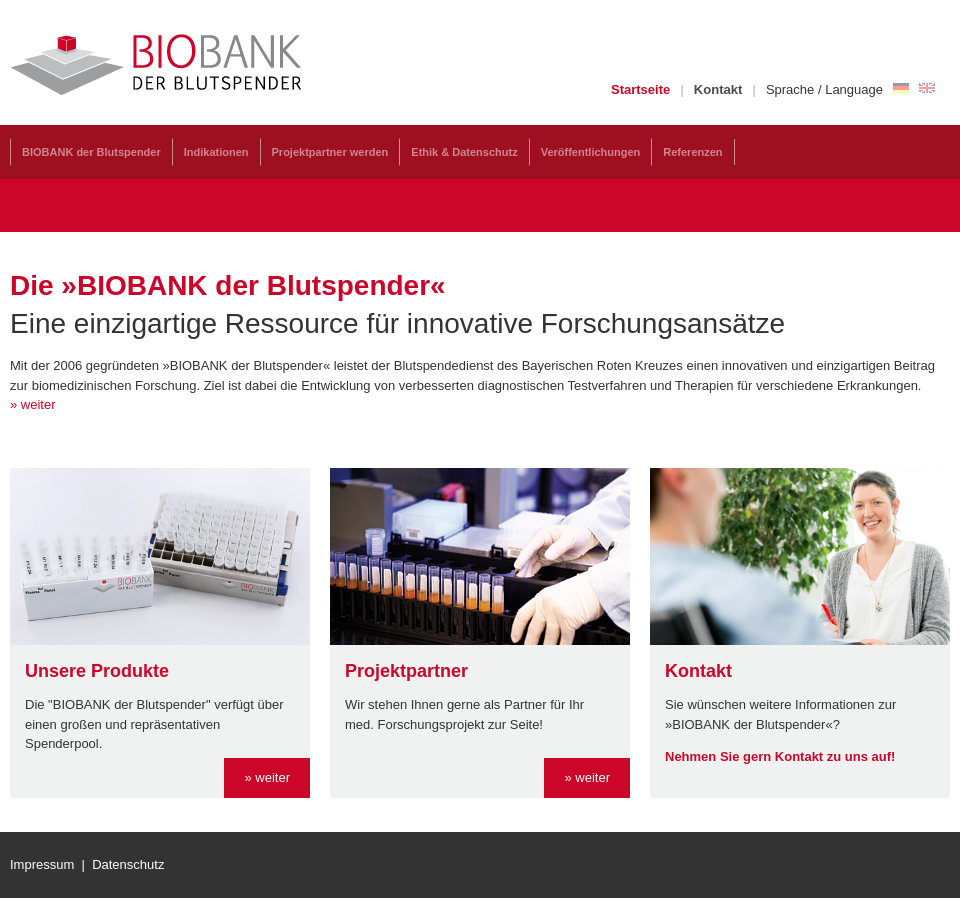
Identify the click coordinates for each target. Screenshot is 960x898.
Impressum (42, 864)
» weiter (267, 777)
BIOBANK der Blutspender (91, 152)
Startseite (640, 89)
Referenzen (692, 152)
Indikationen (216, 152)
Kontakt (718, 89)
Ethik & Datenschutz (464, 152)
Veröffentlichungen (591, 152)
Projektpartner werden (330, 152)
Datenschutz (128, 864)
